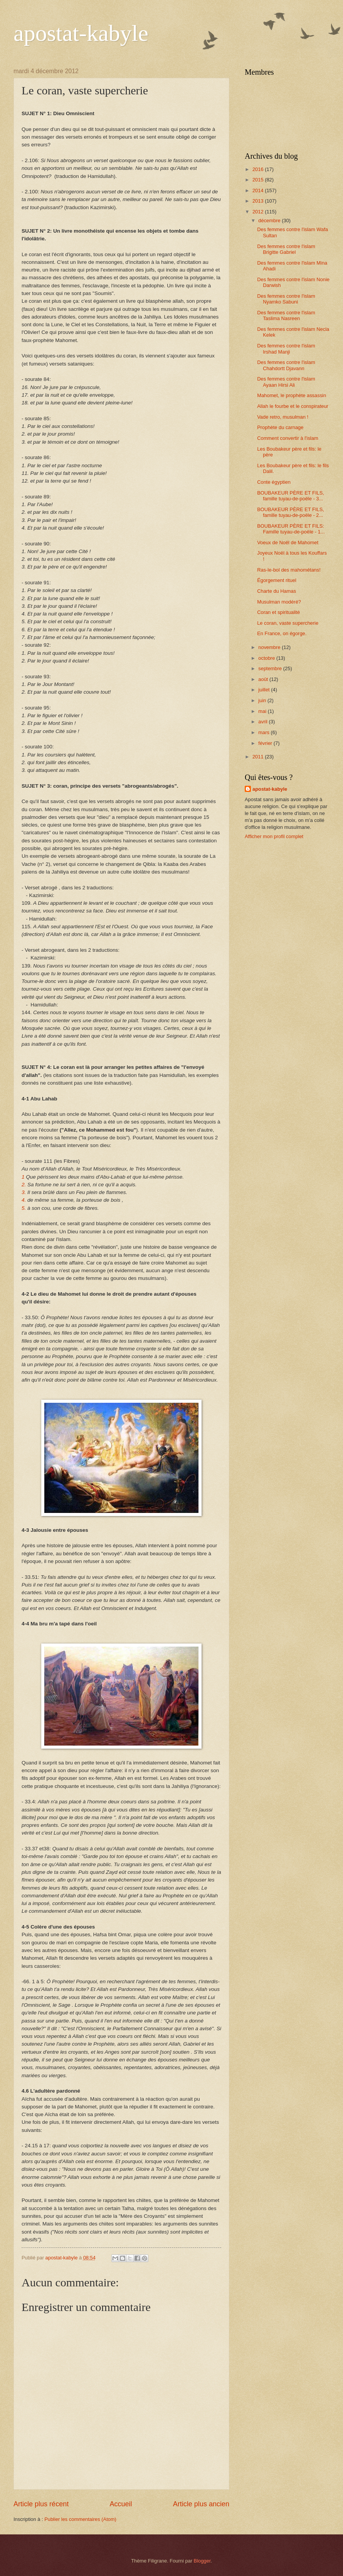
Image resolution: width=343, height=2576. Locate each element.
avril (263, 721)
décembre (270, 220)
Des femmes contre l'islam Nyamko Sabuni (286, 299)
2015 (258, 180)
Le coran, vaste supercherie (287, 623)
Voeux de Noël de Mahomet (287, 542)
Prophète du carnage (280, 427)
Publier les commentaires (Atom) (80, 2519)
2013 (258, 201)
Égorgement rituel (276, 580)
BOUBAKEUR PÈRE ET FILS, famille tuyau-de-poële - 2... (290, 512)
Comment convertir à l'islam (287, 438)
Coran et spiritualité (278, 612)
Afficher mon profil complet (274, 836)
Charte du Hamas (276, 591)
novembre (270, 647)
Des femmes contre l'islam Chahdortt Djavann (286, 365)
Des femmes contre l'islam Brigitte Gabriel (286, 249)
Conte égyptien (274, 482)
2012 (258, 212)
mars (264, 732)
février (265, 743)
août (263, 679)
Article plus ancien (201, 2504)
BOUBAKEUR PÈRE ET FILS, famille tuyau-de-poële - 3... (290, 495)
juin (262, 700)
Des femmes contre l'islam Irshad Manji (286, 348)
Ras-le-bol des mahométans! (289, 570)
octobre (267, 658)
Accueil (120, 2504)
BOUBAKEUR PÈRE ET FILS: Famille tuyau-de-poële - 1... (291, 529)
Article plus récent (41, 2504)
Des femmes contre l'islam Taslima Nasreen (286, 315)
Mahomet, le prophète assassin (291, 395)
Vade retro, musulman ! (282, 417)
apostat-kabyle (80, 33)
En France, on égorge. (281, 633)
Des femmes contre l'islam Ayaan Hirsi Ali (286, 381)
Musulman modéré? (279, 602)
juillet (264, 690)
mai (262, 711)
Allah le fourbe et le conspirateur (292, 406)
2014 (258, 190)
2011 (258, 757)
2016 (258, 169)
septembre (270, 668)
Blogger (202, 2561)
